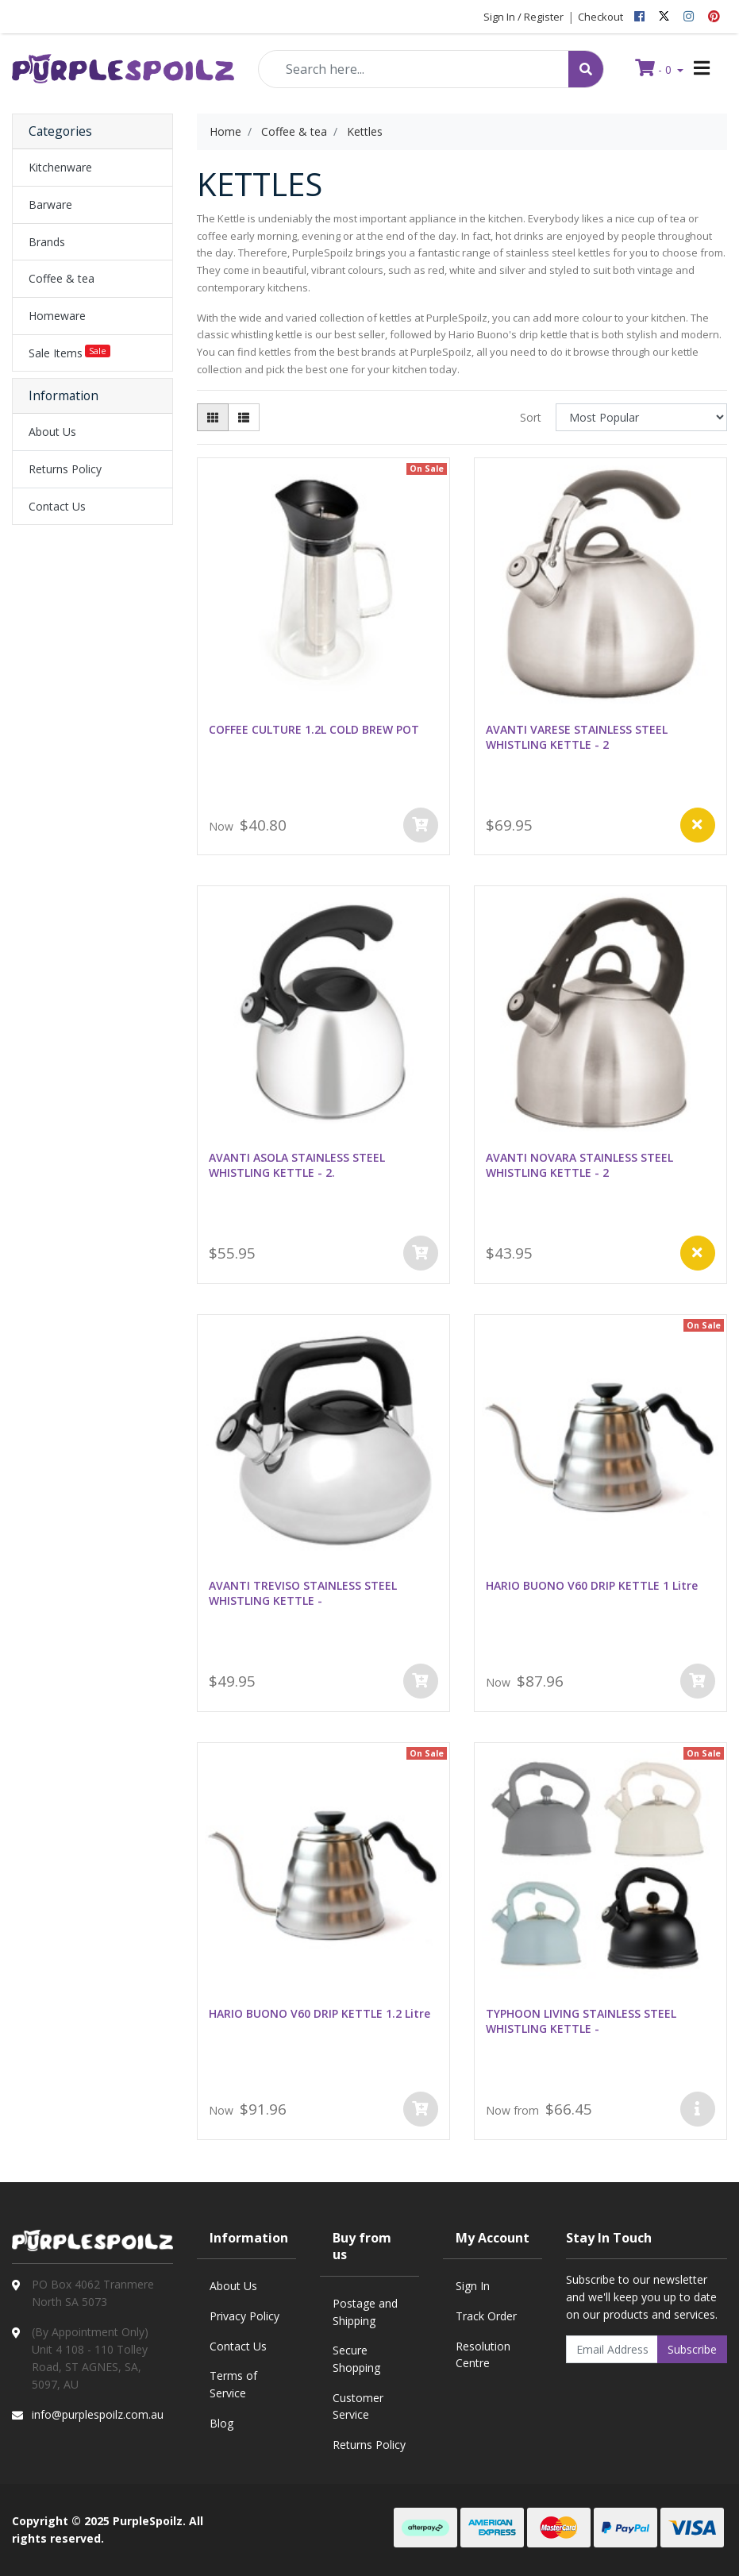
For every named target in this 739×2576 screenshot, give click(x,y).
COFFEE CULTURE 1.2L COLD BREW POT (314, 729)
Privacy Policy (244, 2315)
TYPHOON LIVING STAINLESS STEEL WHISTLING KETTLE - (581, 2021)
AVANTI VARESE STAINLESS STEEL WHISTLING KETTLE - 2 (577, 737)
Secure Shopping (356, 2359)
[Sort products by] (641, 417)
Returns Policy (65, 468)
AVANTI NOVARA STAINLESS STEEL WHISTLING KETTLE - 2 (579, 1165)
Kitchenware (60, 167)
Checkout (600, 17)
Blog (221, 2423)
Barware (50, 204)
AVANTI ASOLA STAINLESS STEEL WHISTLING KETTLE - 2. (297, 1165)
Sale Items (69, 353)
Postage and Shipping (365, 2312)
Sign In (473, 2285)
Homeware (57, 315)
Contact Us (57, 506)
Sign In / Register (523, 17)
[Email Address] (612, 2349)
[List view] (244, 417)
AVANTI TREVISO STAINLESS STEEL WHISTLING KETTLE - (303, 1593)
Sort (530, 417)
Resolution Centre (483, 2355)
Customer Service (358, 2406)
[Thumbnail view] (213, 417)
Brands (47, 241)
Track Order (486, 2315)
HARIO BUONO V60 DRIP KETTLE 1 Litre (592, 1585)
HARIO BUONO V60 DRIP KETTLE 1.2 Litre (319, 2013)
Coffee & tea (61, 278)
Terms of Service (233, 2384)
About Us (52, 431)
